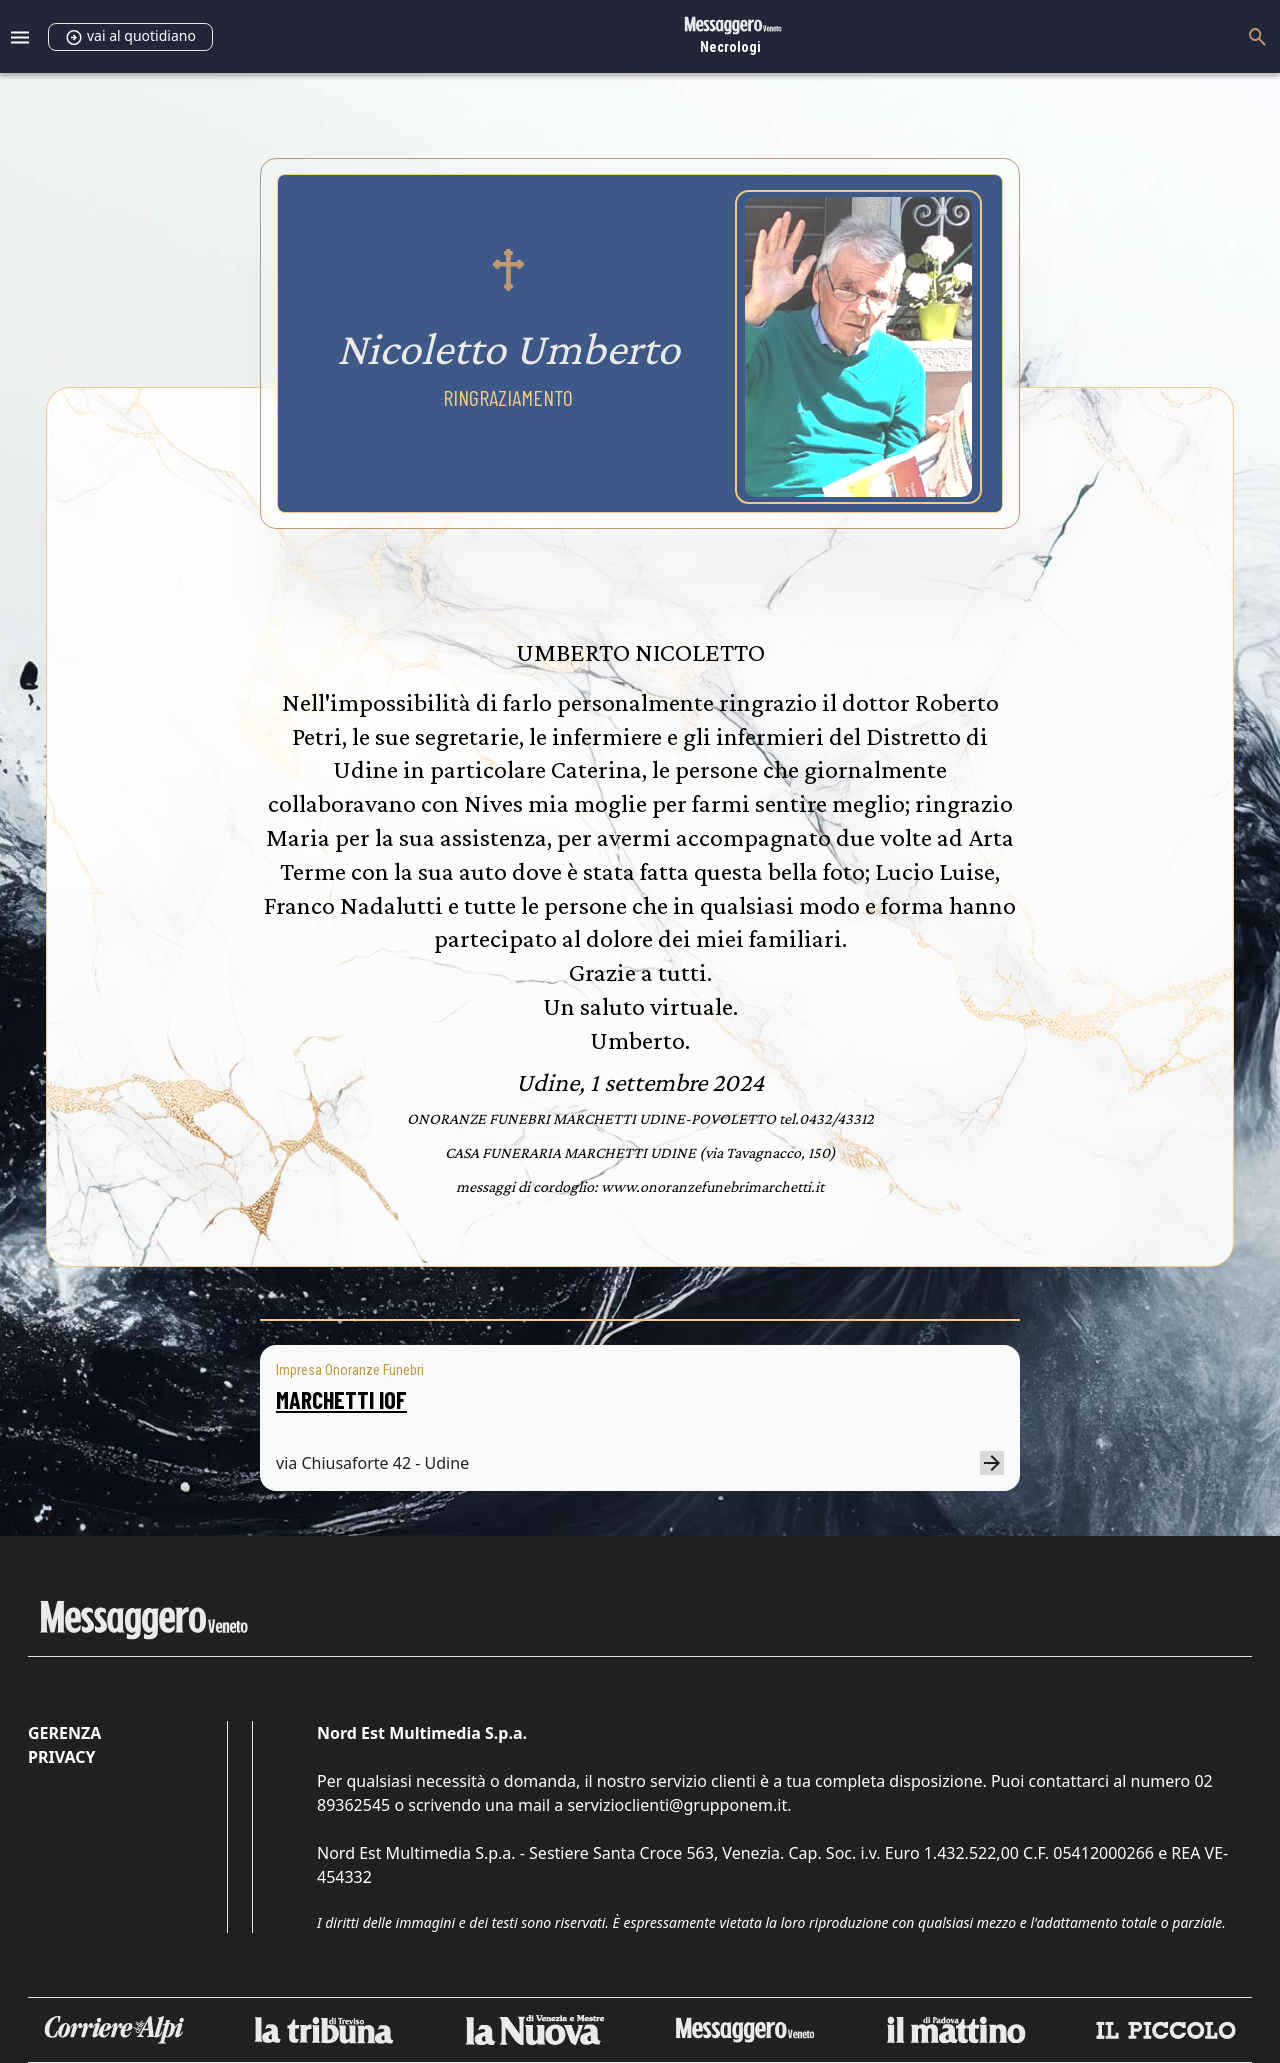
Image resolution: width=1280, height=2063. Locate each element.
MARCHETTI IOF (341, 1399)
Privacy (61, 1757)
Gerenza (64, 1733)
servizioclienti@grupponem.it (677, 1805)
